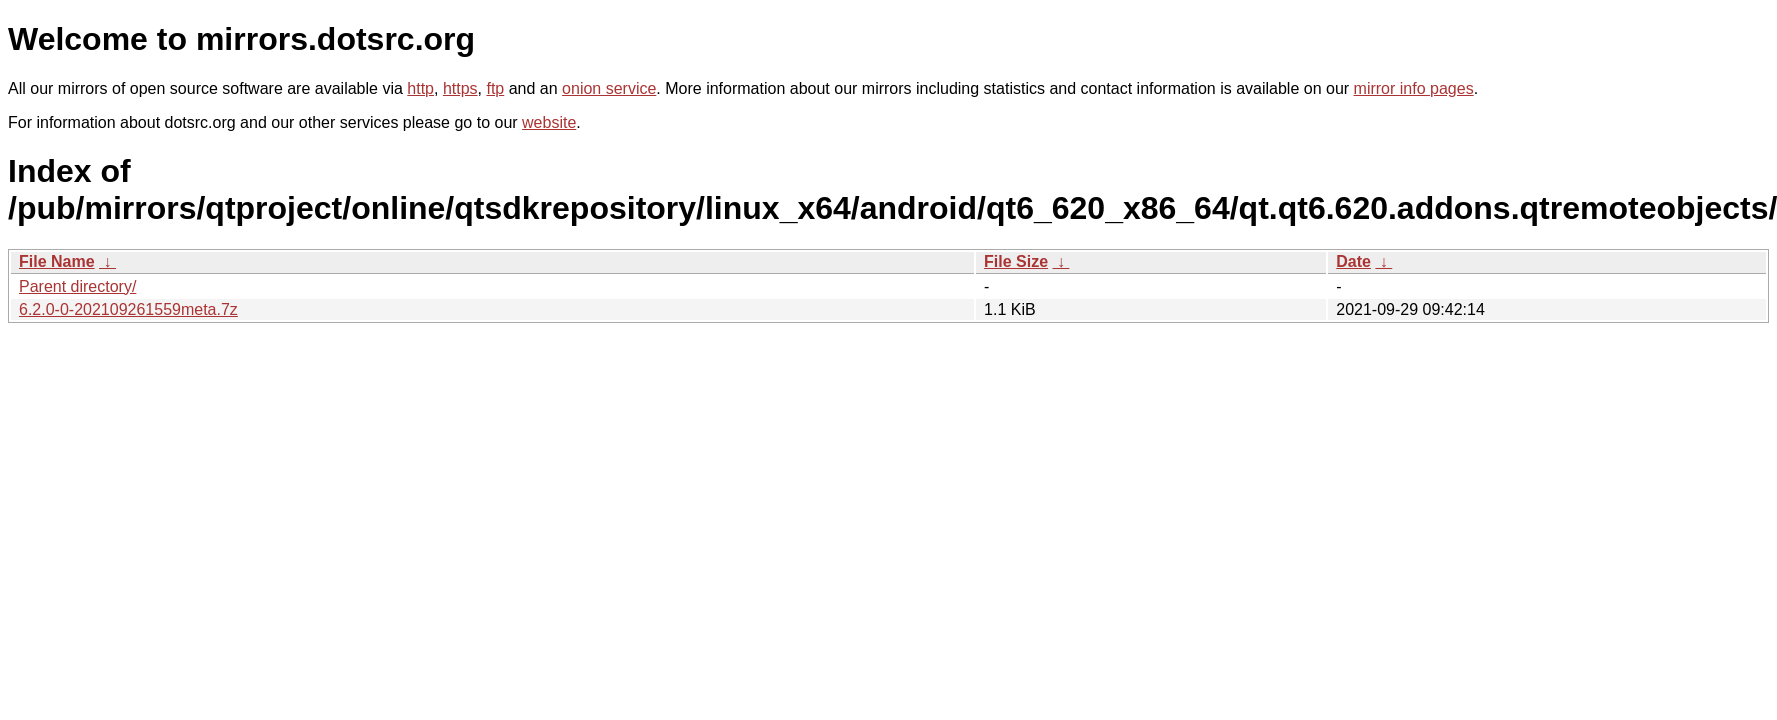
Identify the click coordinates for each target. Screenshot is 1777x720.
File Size (1016, 261)
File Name (57, 261)
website (549, 122)
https (460, 88)
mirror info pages (1414, 88)
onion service (609, 88)
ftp (495, 88)
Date (1353, 261)
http (420, 88)
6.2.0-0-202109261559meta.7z (128, 309)
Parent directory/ (77, 286)
